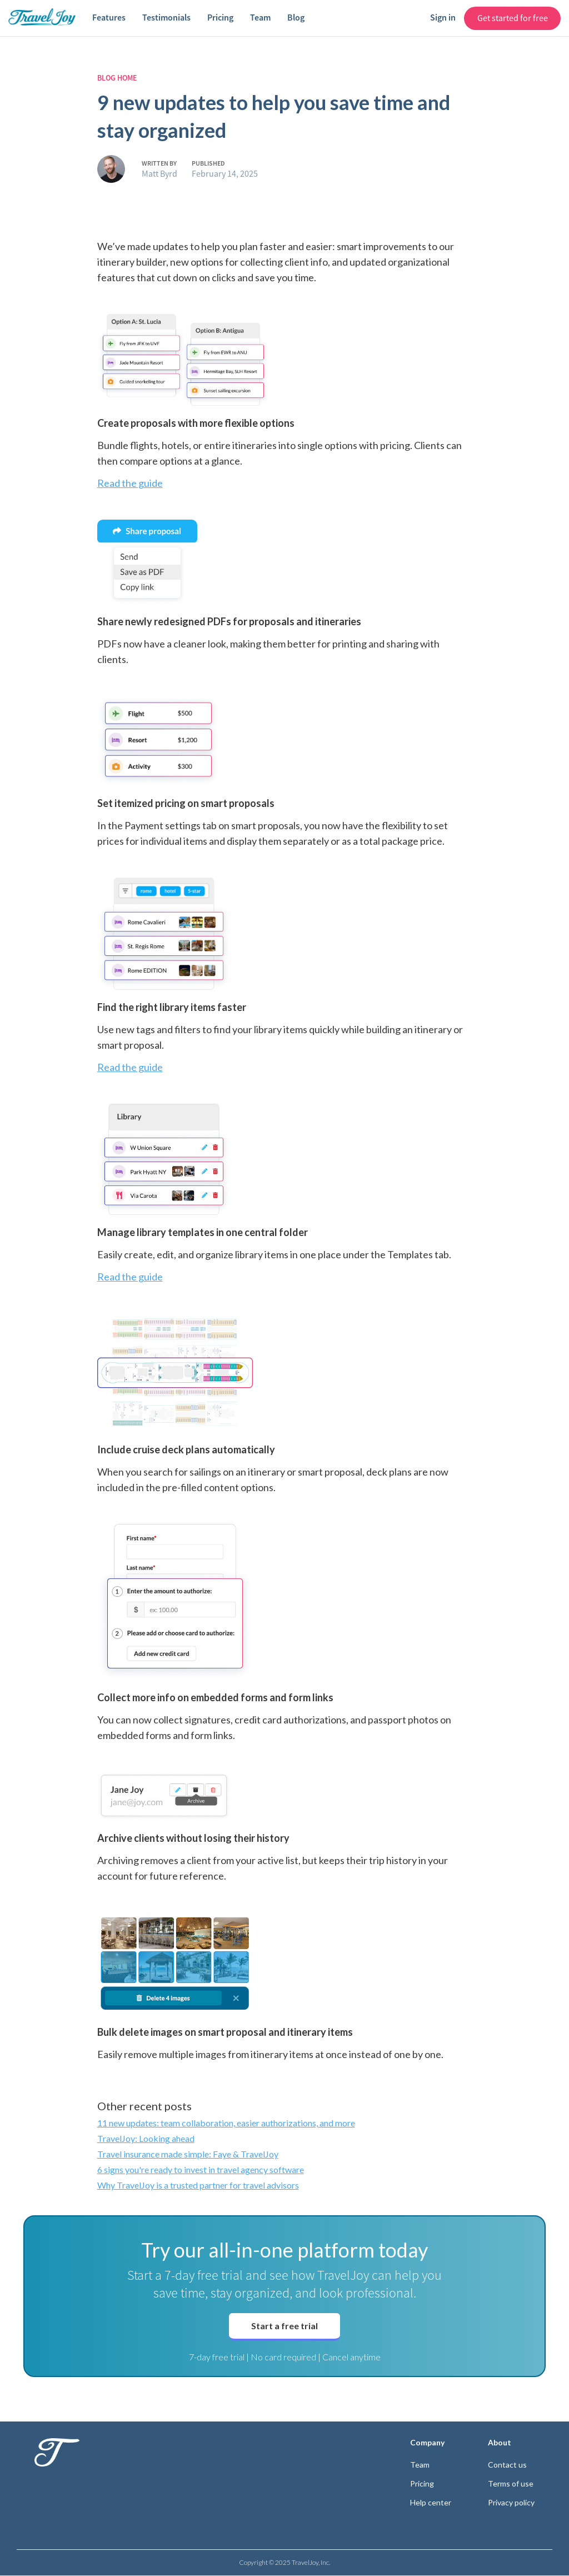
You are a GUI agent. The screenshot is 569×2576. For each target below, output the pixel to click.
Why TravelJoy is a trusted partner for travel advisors (198, 2185)
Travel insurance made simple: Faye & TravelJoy (187, 2154)
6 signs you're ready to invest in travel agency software (200, 2169)
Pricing (422, 2483)
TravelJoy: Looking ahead (145, 2138)
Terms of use (510, 2483)
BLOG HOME (117, 78)
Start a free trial (284, 2325)
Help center (430, 2502)
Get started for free (512, 17)
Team (420, 2464)
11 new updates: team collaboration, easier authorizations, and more (226, 2122)
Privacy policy (511, 2502)
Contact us (507, 2464)
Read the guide (130, 483)
